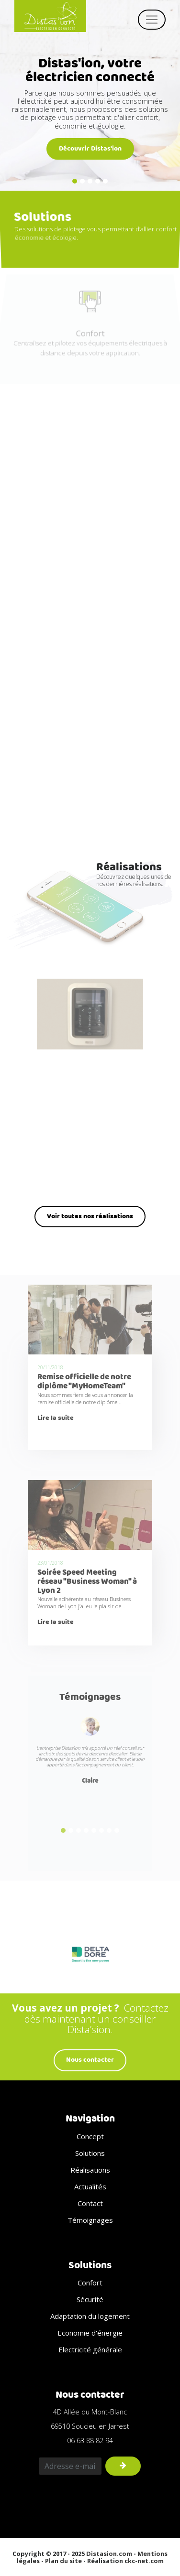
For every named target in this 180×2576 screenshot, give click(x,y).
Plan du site (63, 2560)
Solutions (90, 2153)
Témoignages (90, 1697)
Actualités (90, 2186)
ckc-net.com (144, 2560)
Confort (90, 2282)
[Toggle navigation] (152, 20)
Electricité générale (90, 2349)
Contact (90, 2203)
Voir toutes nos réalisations (90, 1216)
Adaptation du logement (90, 2316)
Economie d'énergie (90, 2333)
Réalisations (90, 2170)
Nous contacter (90, 2060)
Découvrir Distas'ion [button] (90, 148)
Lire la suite (55, 1418)
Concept (90, 2136)
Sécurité (90, 2299)
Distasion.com (109, 2553)
